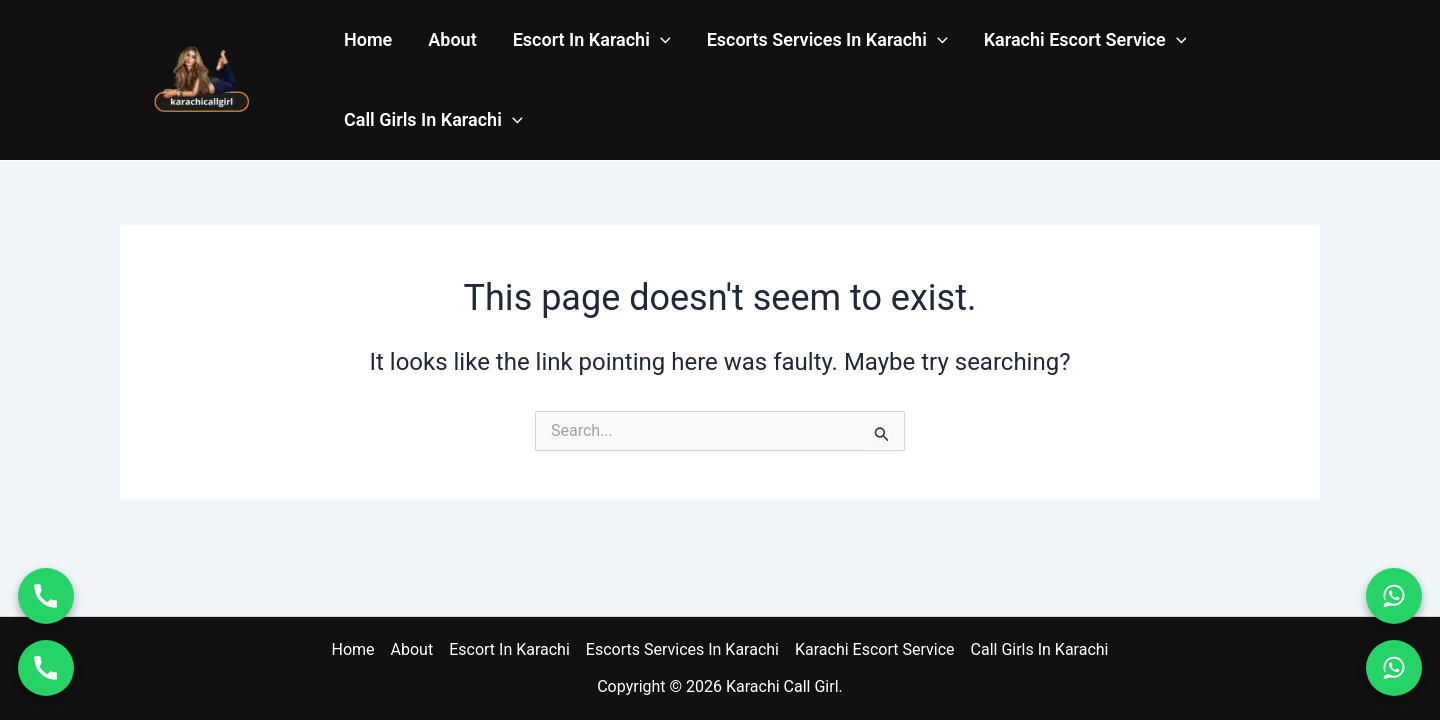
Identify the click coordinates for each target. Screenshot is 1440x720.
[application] (660, 40)
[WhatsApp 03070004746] (1394, 596)
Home (368, 39)
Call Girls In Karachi (433, 120)
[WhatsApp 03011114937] (1394, 668)
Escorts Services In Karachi (827, 40)
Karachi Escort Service (1085, 40)
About (452, 39)
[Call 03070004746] (46, 596)
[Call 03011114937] (46, 668)
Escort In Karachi (592, 40)
